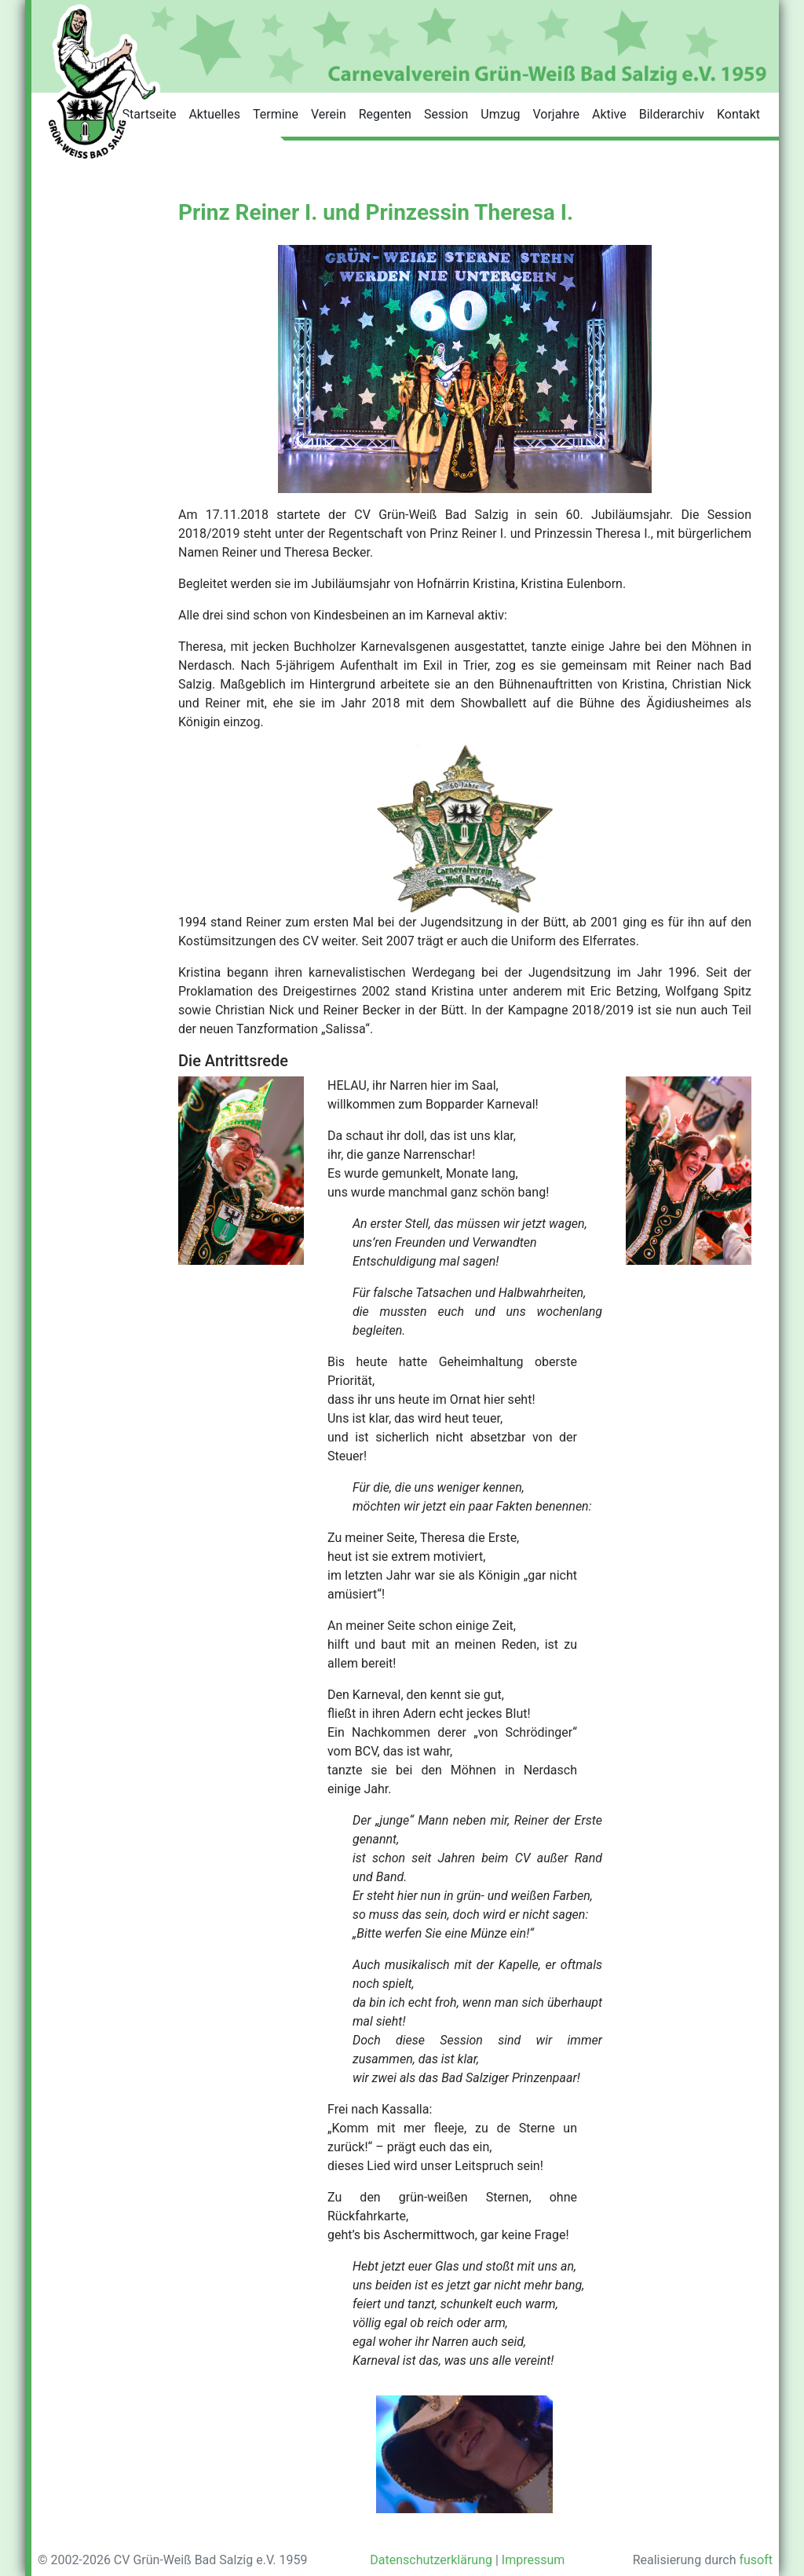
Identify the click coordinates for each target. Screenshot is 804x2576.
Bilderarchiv (671, 114)
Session (446, 114)
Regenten (385, 114)
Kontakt (738, 114)
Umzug (500, 114)
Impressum (533, 2559)
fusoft (756, 2559)
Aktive (609, 114)
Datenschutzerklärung (431, 2559)
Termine (275, 114)
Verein (328, 114)
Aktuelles (214, 114)
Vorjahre (555, 114)
